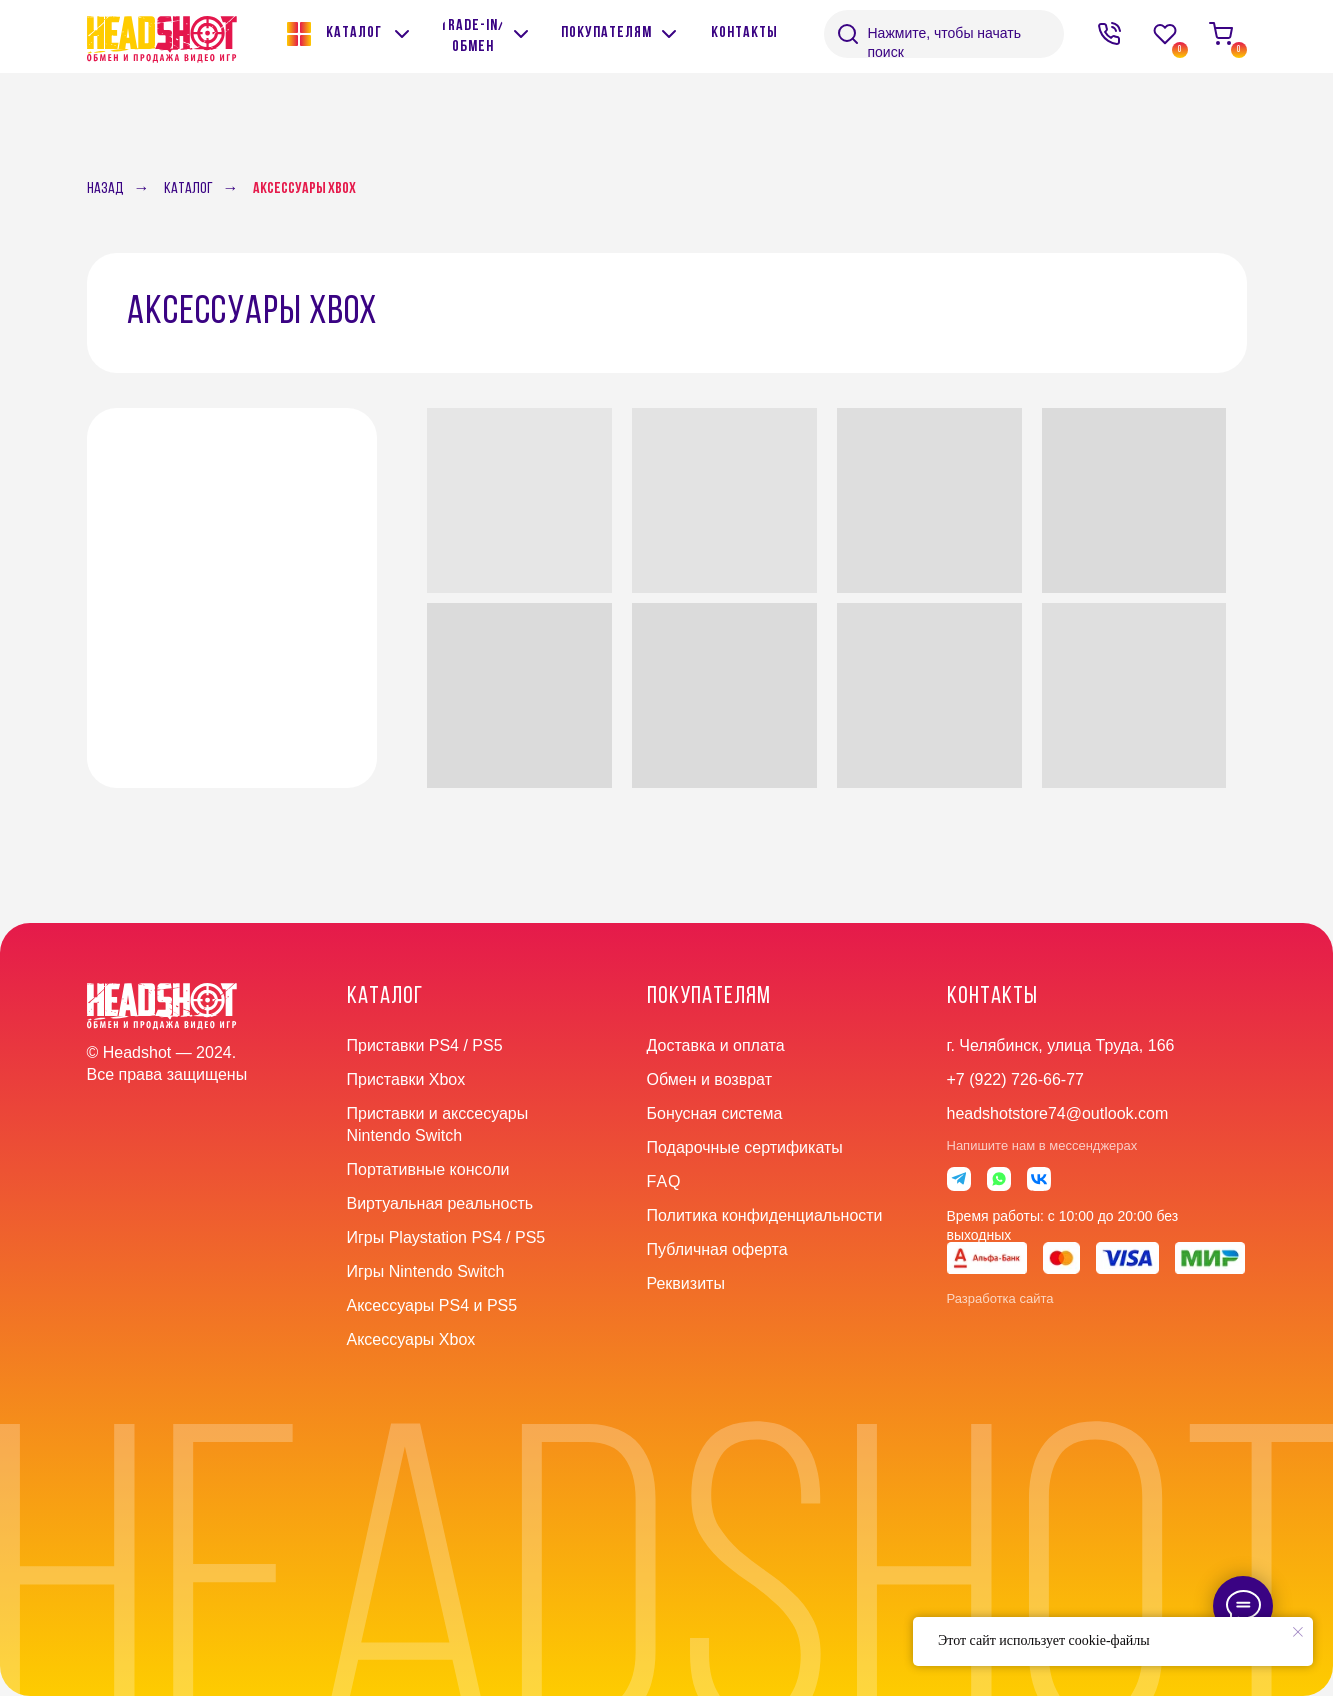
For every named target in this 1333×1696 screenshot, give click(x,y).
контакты (992, 997)
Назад (105, 189)
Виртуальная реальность (440, 1203)
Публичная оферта (717, 1249)
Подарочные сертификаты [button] (745, 1147)
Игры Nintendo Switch (426, 1271)
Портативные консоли (428, 1169)
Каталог (188, 189)
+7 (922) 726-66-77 (1015, 1079)
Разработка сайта (1000, 1298)
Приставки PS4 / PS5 (425, 1045)
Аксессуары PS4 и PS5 (432, 1305)
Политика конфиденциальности (765, 1215)
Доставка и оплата (716, 1045)
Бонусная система (715, 1113)
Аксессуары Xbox (304, 189)
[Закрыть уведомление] (1298, 1632)
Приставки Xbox (406, 1079)
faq (664, 1181)
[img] (521, 34)
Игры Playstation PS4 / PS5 (446, 1237)
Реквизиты (686, 1283)
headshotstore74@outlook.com (1058, 1113)
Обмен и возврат (709, 1079)
